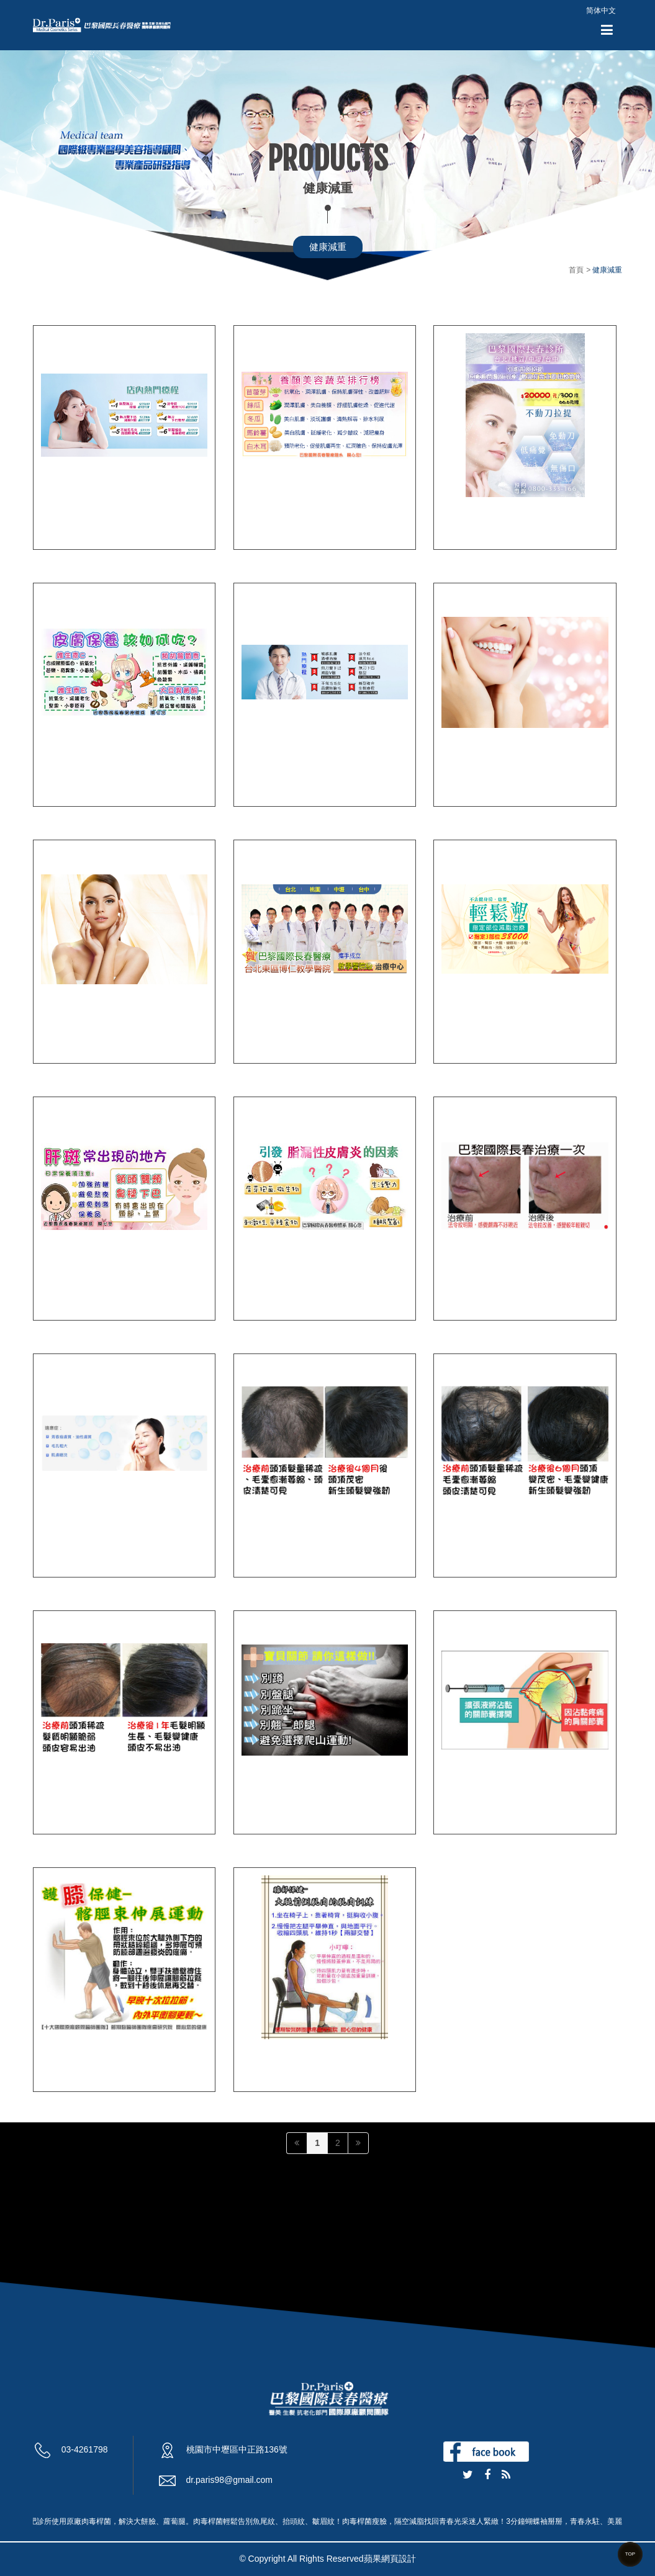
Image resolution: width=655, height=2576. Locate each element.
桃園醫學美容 (273, 770)
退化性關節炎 (72, 2056)
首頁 (576, 270)
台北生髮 (263, 1541)
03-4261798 (84, 2449)
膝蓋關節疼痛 (273, 2056)
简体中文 (601, 10)
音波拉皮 (462, 513)
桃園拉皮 (62, 770)
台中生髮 (462, 1541)
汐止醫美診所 (72, 513)
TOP (630, 2554)
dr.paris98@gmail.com (229, 2480)
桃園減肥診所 (273, 1027)
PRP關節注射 (273, 1799)
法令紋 (457, 1284)
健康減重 (327, 246)
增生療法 (263, 513)
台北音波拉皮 (473, 770)
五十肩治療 (467, 1799)
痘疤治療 (263, 1284)
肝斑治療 (62, 1284)
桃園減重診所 (473, 1027)
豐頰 (51, 1027)
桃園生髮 (62, 1799)
